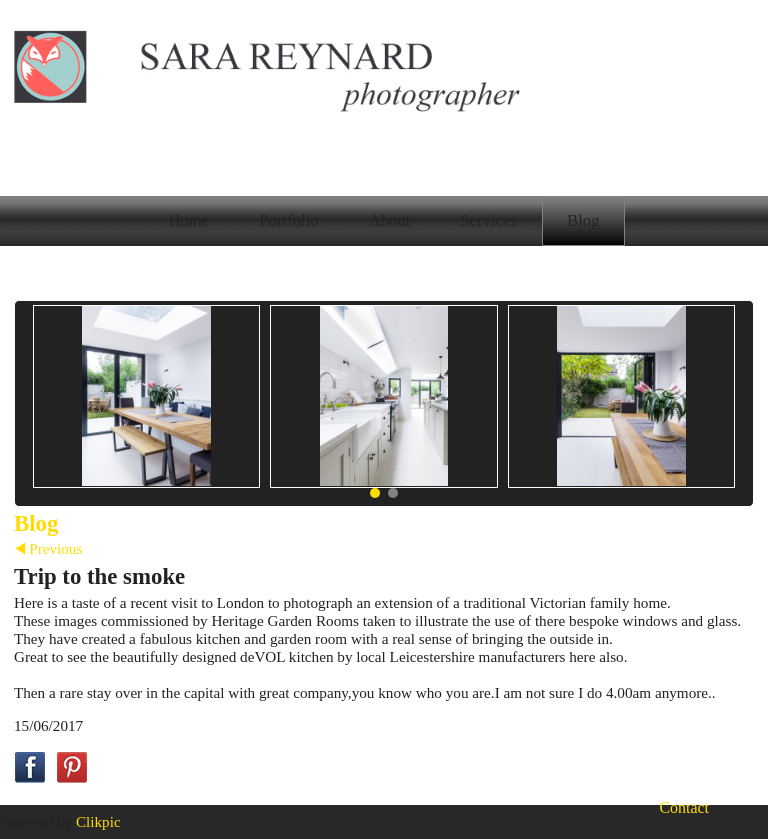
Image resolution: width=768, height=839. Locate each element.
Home (188, 220)
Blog (583, 220)
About (390, 220)
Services (488, 220)
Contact (684, 807)
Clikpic (98, 821)
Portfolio (288, 220)
